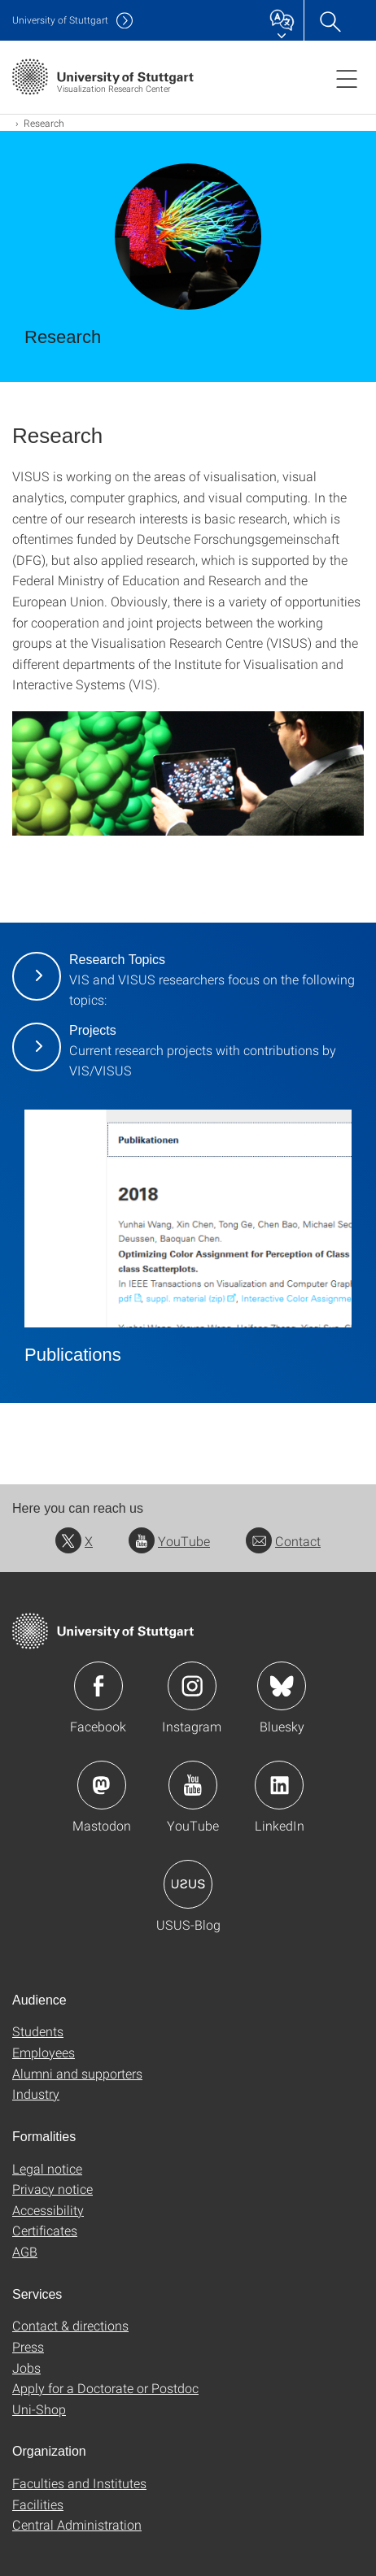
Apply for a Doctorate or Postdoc (105, 2387)
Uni (60, 20)
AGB (24, 2251)
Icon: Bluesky (281, 1686)
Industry (35, 2093)
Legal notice (47, 2168)
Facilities (37, 2504)
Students (37, 2031)
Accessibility (48, 2209)
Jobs (26, 2367)
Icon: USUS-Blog (188, 1884)
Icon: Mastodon (101, 1785)
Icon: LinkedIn (279, 1785)
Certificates (44, 2230)
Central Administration (77, 2524)
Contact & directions (70, 2325)
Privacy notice (52, 2188)
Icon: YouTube (192, 1785)
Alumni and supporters (77, 2073)
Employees (43, 2052)
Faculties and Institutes (79, 2482)
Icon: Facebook (98, 1686)
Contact (283, 1540)
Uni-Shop (39, 2408)
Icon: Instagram (192, 1686)
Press (28, 2346)
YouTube (169, 1540)
